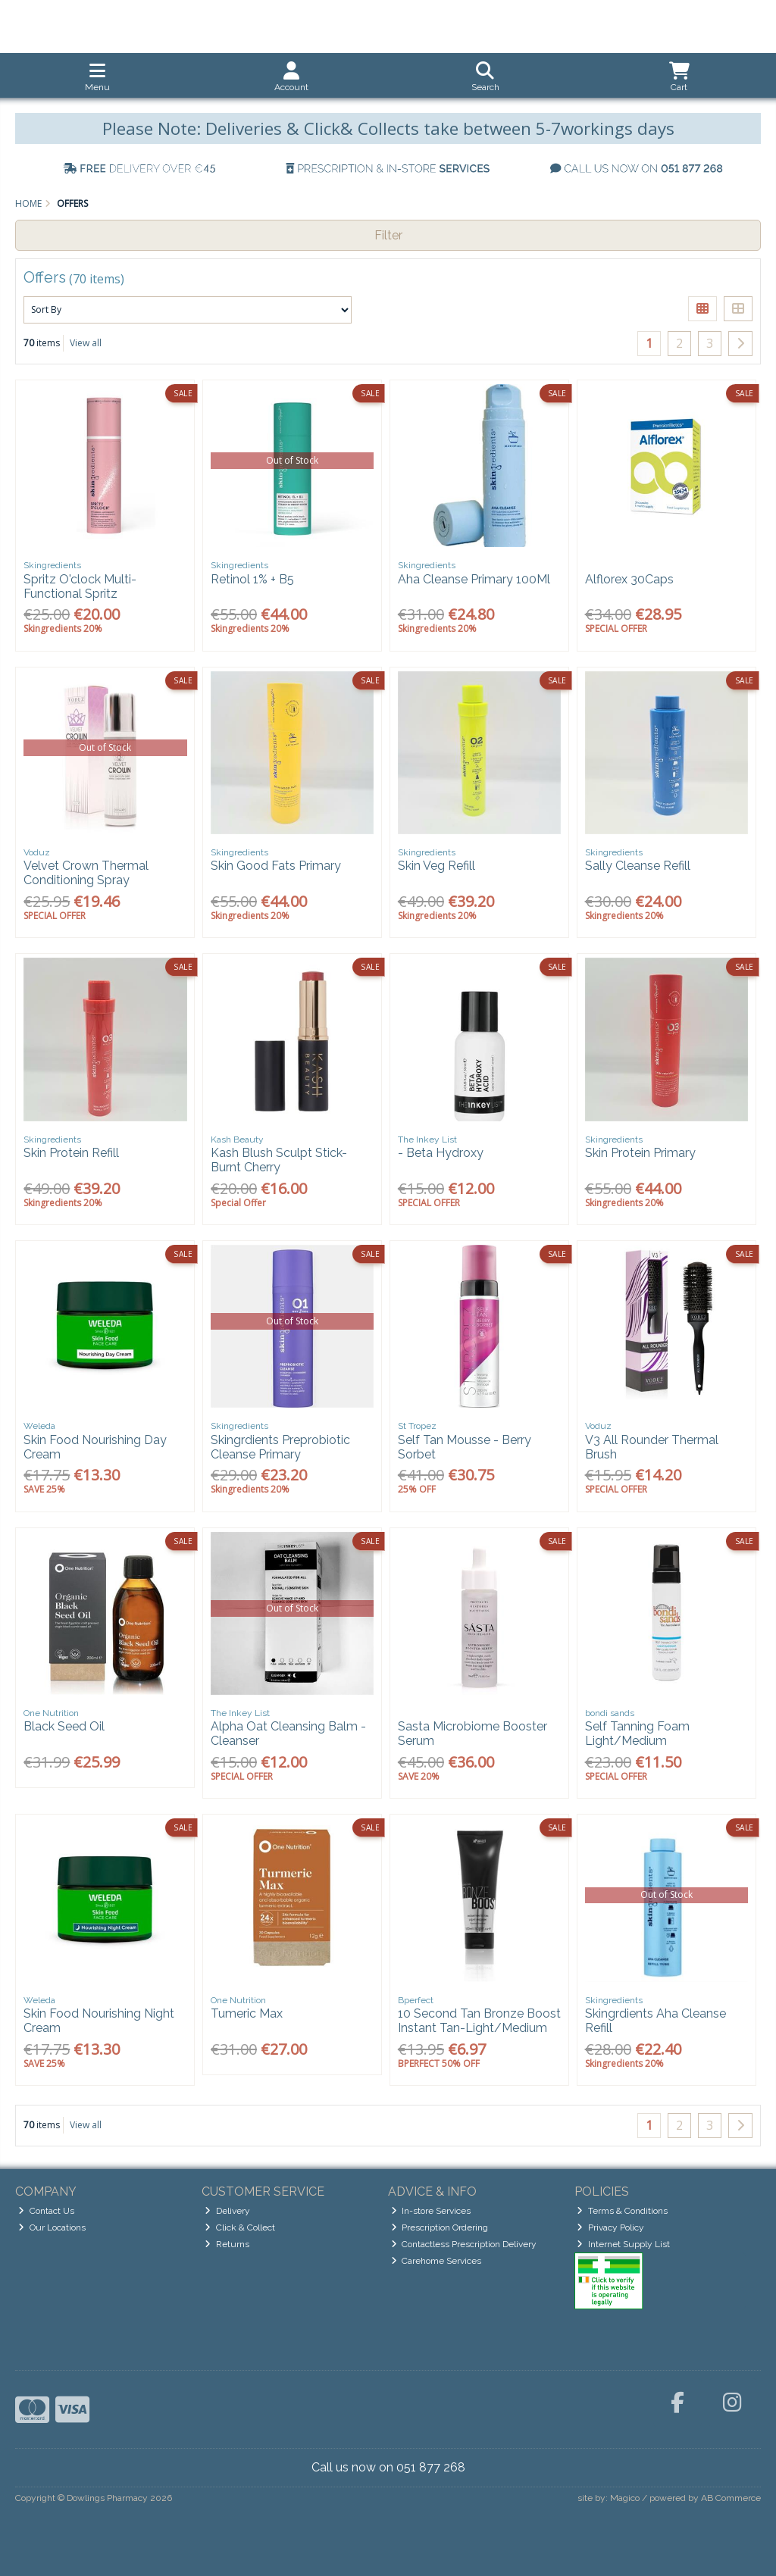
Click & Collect (240, 2227)
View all (86, 342)
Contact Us (46, 2211)
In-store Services (431, 2211)
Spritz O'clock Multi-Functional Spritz (79, 586)
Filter (388, 235)
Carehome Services (436, 2261)
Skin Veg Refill (436, 865)
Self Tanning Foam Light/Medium (637, 1733)
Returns (227, 2244)
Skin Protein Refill (71, 1153)
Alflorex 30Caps (629, 579)
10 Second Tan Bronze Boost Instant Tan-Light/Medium (479, 2020)
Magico (625, 2498)
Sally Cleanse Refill (637, 865)
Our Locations (52, 2227)
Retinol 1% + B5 (252, 579)
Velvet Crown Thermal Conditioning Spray (86, 872)
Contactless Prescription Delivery (464, 2244)
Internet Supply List (623, 2244)
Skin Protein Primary (640, 1153)
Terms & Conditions (622, 2211)
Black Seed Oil (64, 1726)
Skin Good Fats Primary (276, 865)
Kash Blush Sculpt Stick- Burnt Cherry (279, 1160)
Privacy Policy (610, 2227)
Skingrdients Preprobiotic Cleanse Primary (280, 1447)
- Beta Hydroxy (440, 1153)
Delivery (227, 2211)
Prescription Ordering (440, 2227)
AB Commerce (731, 2498)
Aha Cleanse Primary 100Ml (474, 579)
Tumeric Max (247, 2013)
